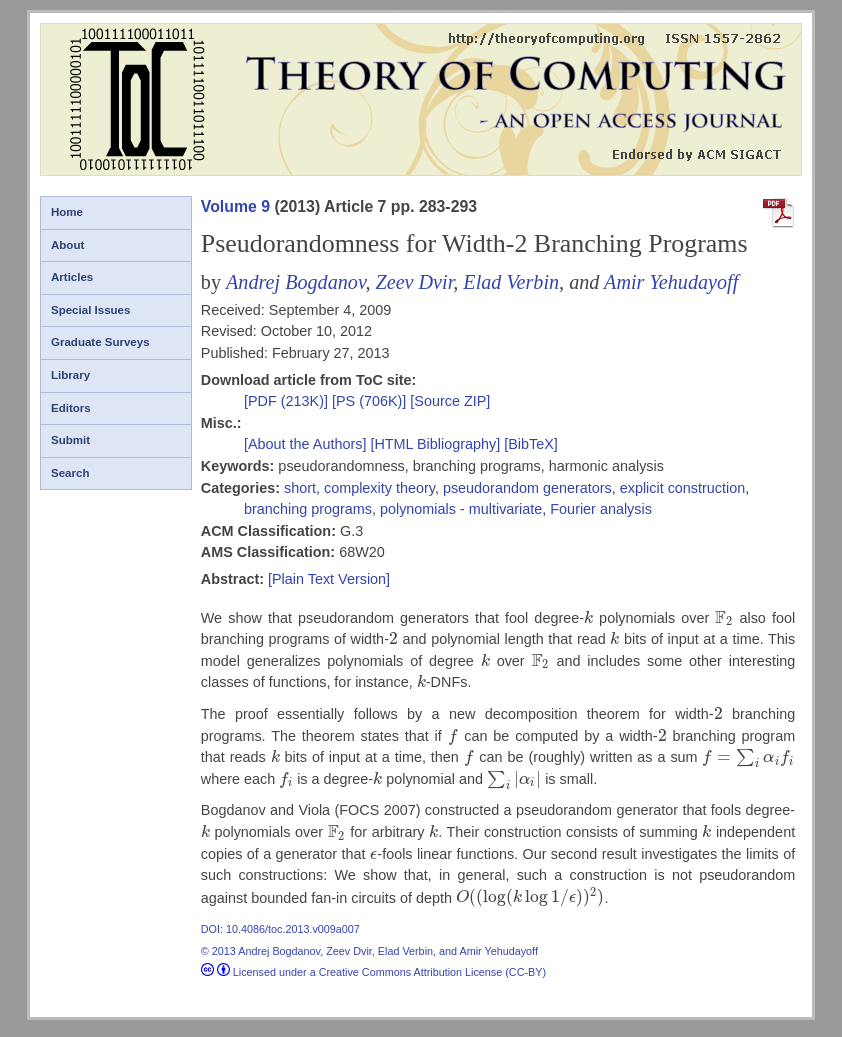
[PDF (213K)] (288, 401)
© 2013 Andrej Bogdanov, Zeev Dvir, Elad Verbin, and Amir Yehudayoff (369, 951)
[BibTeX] (531, 444)
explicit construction (683, 488)
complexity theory (379, 488)
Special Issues (90, 310)
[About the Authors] (307, 444)
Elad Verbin (511, 282)
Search (70, 473)
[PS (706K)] (371, 401)
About (67, 245)
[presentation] (588, 618)
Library (70, 375)
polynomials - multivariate (461, 509)
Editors (71, 408)
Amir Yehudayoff (671, 282)
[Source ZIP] (450, 401)
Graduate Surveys (100, 342)
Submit (70, 440)
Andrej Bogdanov (295, 282)
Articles (72, 277)
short (300, 488)
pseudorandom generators (527, 488)
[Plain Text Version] (329, 579)
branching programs (308, 509)
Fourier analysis (601, 509)
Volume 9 (235, 206)
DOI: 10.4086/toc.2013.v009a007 (280, 929)
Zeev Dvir (414, 282)
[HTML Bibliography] (435, 444)
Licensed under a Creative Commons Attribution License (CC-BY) (373, 972)
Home (67, 212)
